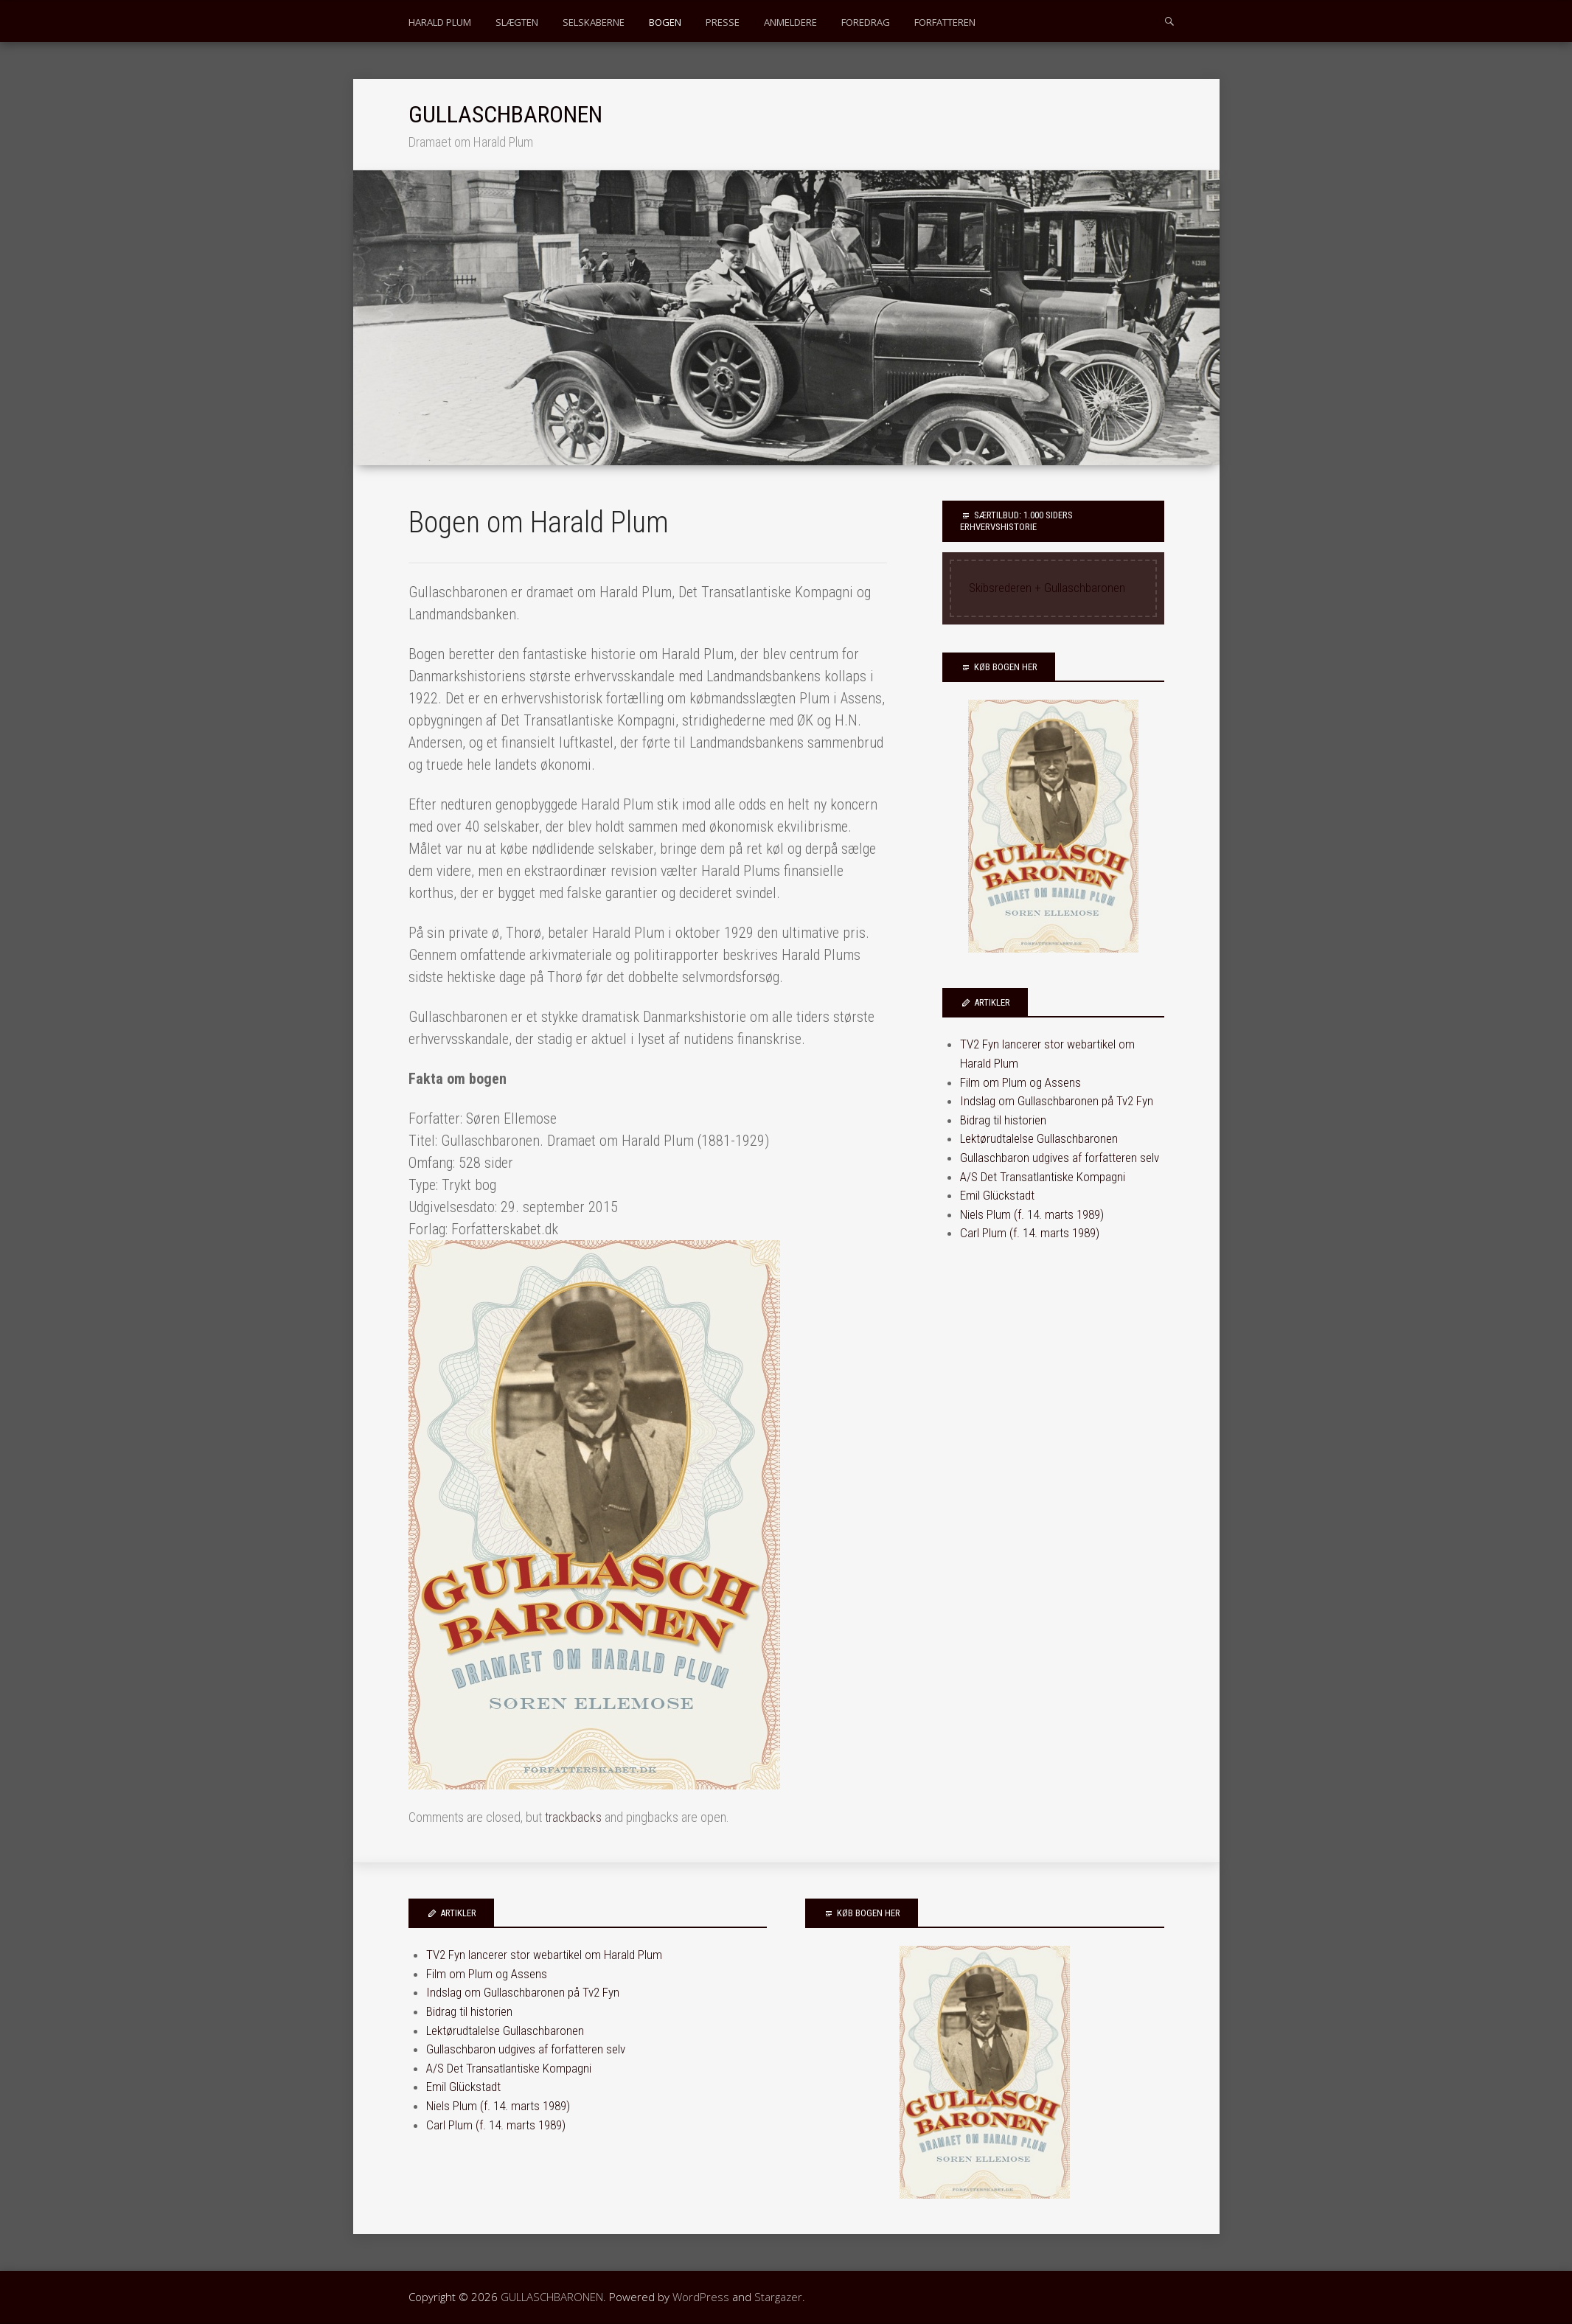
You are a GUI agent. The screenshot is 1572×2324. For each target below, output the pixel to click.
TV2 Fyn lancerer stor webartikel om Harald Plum (544, 1954)
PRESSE (723, 22)
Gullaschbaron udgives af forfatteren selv (1059, 1157)
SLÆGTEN (516, 22)
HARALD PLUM (439, 22)
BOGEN (665, 22)
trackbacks (573, 1817)
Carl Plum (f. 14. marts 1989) (1029, 1232)
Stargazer (778, 2296)
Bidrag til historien (1003, 1120)
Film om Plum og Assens (1020, 1082)
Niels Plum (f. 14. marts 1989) (1032, 1214)
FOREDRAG (865, 22)
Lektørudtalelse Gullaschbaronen (1039, 1138)
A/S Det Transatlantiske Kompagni (1042, 1176)
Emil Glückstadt (997, 1195)
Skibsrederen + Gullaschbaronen (1047, 587)
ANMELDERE (790, 22)
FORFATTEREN (944, 22)
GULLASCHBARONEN (505, 114)
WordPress (700, 2296)
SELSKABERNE (594, 22)
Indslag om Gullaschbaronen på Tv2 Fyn (1056, 1100)
